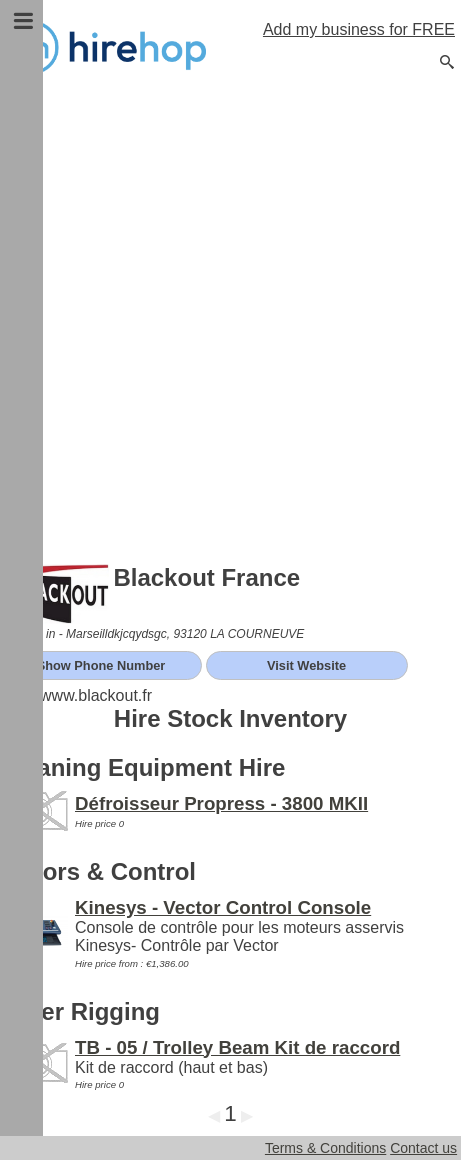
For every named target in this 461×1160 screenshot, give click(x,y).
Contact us (423, 1148)
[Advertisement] (230, 320)
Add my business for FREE (359, 29)
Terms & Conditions (325, 1148)
